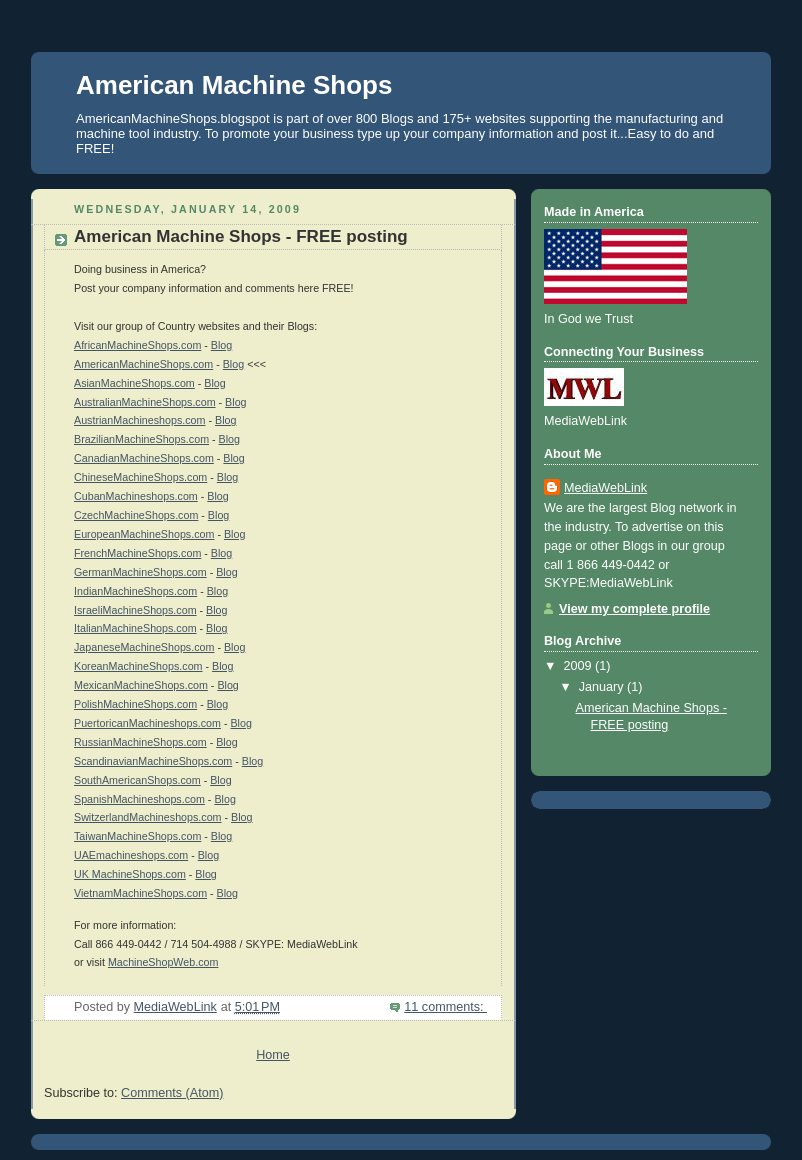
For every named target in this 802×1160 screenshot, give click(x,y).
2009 (580, 666)
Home (273, 1055)
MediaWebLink (605, 488)
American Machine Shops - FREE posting (241, 236)
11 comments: (445, 1007)
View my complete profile (634, 609)
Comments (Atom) (172, 1093)
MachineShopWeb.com (163, 962)
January (603, 687)
